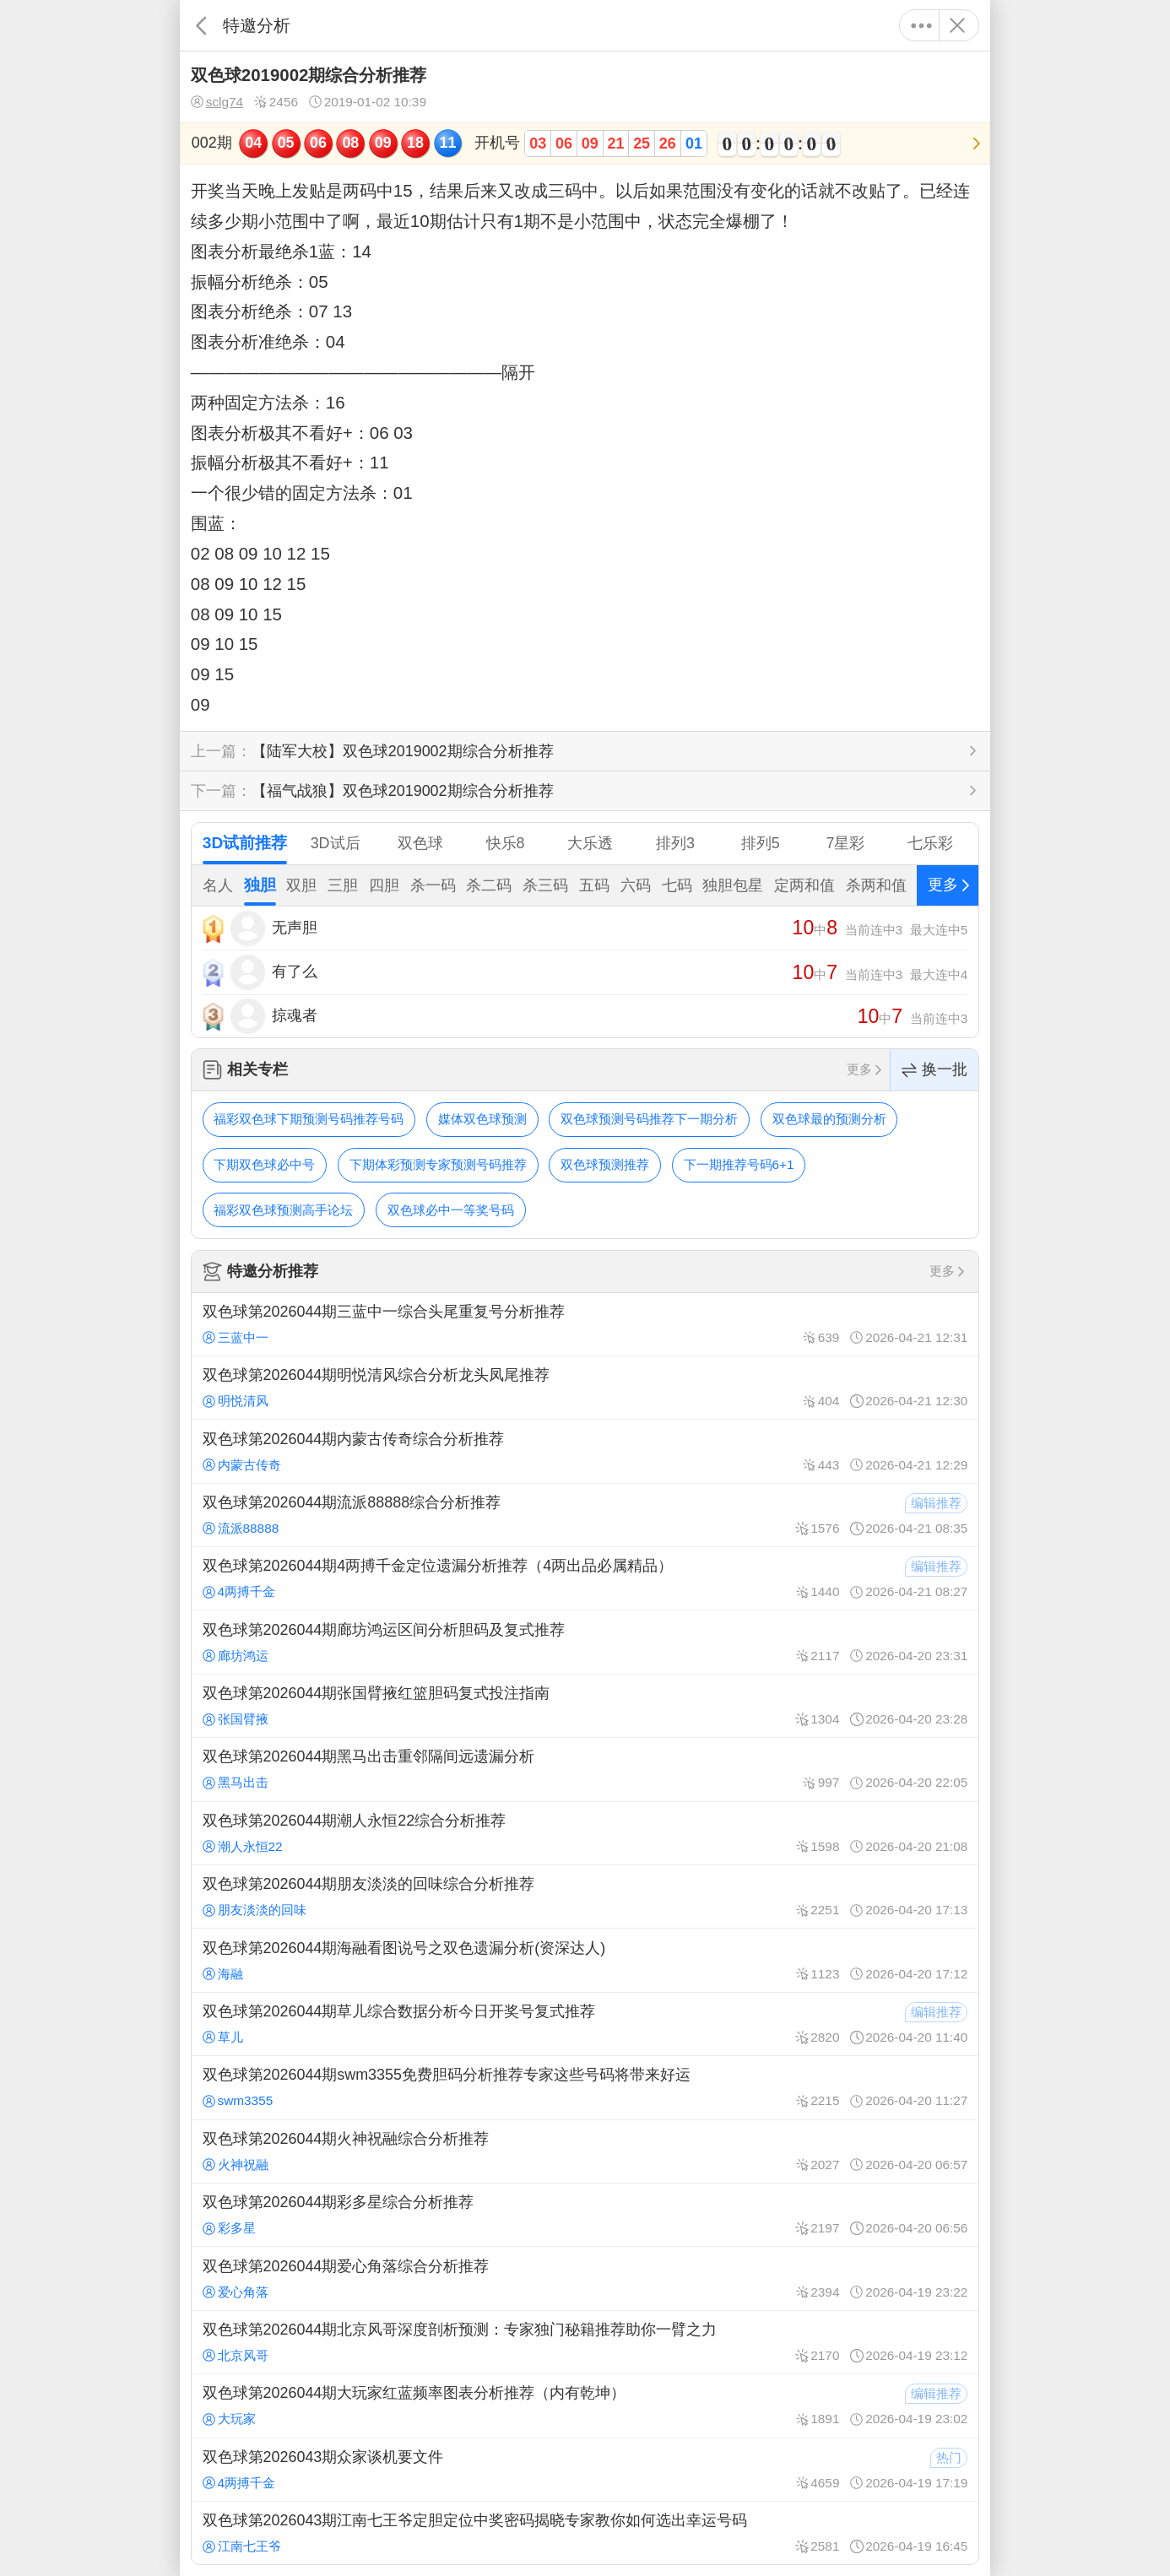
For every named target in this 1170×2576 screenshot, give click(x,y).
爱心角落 (235, 2292)
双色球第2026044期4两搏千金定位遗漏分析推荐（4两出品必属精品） (585, 1578)
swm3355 (238, 2100)
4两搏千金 (239, 1591)
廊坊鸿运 (235, 1655)
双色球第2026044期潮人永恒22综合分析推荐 (585, 1833)
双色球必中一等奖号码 (450, 1210)
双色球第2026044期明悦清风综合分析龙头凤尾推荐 (585, 1387)
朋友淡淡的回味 (254, 1909)
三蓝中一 (235, 1337)
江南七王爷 (242, 2546)
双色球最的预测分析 (829, 1119)
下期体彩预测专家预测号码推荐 (438, 1164)
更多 (921, 25)
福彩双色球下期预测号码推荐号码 (309, 1119)
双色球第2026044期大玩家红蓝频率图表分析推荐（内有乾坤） (585, 2405)
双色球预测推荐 (605, 1164)
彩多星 (229, 2228)
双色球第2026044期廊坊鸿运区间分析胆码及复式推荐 (585, 1641)
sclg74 (217, 102)
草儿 (223, 2037)
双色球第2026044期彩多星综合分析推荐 (585, 2215)
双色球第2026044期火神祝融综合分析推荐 (585, 2151)
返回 (201, 25)
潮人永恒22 (243, 1846)
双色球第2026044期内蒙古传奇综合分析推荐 (585, 1451)
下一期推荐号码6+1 (739, 1164)
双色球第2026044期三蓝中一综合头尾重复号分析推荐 (585, 1324)
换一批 (934, 1069)
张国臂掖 (235, 1719)
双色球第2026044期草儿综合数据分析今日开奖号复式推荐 (585, 2024)
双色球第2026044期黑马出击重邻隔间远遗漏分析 (585, 1769)
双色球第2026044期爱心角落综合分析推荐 (585, 2278)
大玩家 (229, 2418)
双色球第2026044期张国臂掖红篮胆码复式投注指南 (585, 1706)
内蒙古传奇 (242, 1465)
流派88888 (241, 1528)
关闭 (957, 25)
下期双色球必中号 (264, 1164)
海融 (223, 1974)
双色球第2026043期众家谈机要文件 (585, 2469)
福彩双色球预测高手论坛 (283, 1210)
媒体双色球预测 (482, 1119)
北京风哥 (235, 2355)
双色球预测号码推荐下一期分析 (649, 1119)
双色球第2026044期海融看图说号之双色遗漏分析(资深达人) (585, 1960)
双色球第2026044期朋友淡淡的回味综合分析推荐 (585, 1896)
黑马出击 (235, 1782)
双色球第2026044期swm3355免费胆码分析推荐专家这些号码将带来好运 (585, 2087)
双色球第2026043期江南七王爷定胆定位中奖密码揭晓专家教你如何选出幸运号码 (585, 2533)
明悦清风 (235, 1401)
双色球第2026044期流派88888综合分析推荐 (585, 1515)
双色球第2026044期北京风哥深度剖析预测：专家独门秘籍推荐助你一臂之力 (585, 2342)
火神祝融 (235, 2164)
